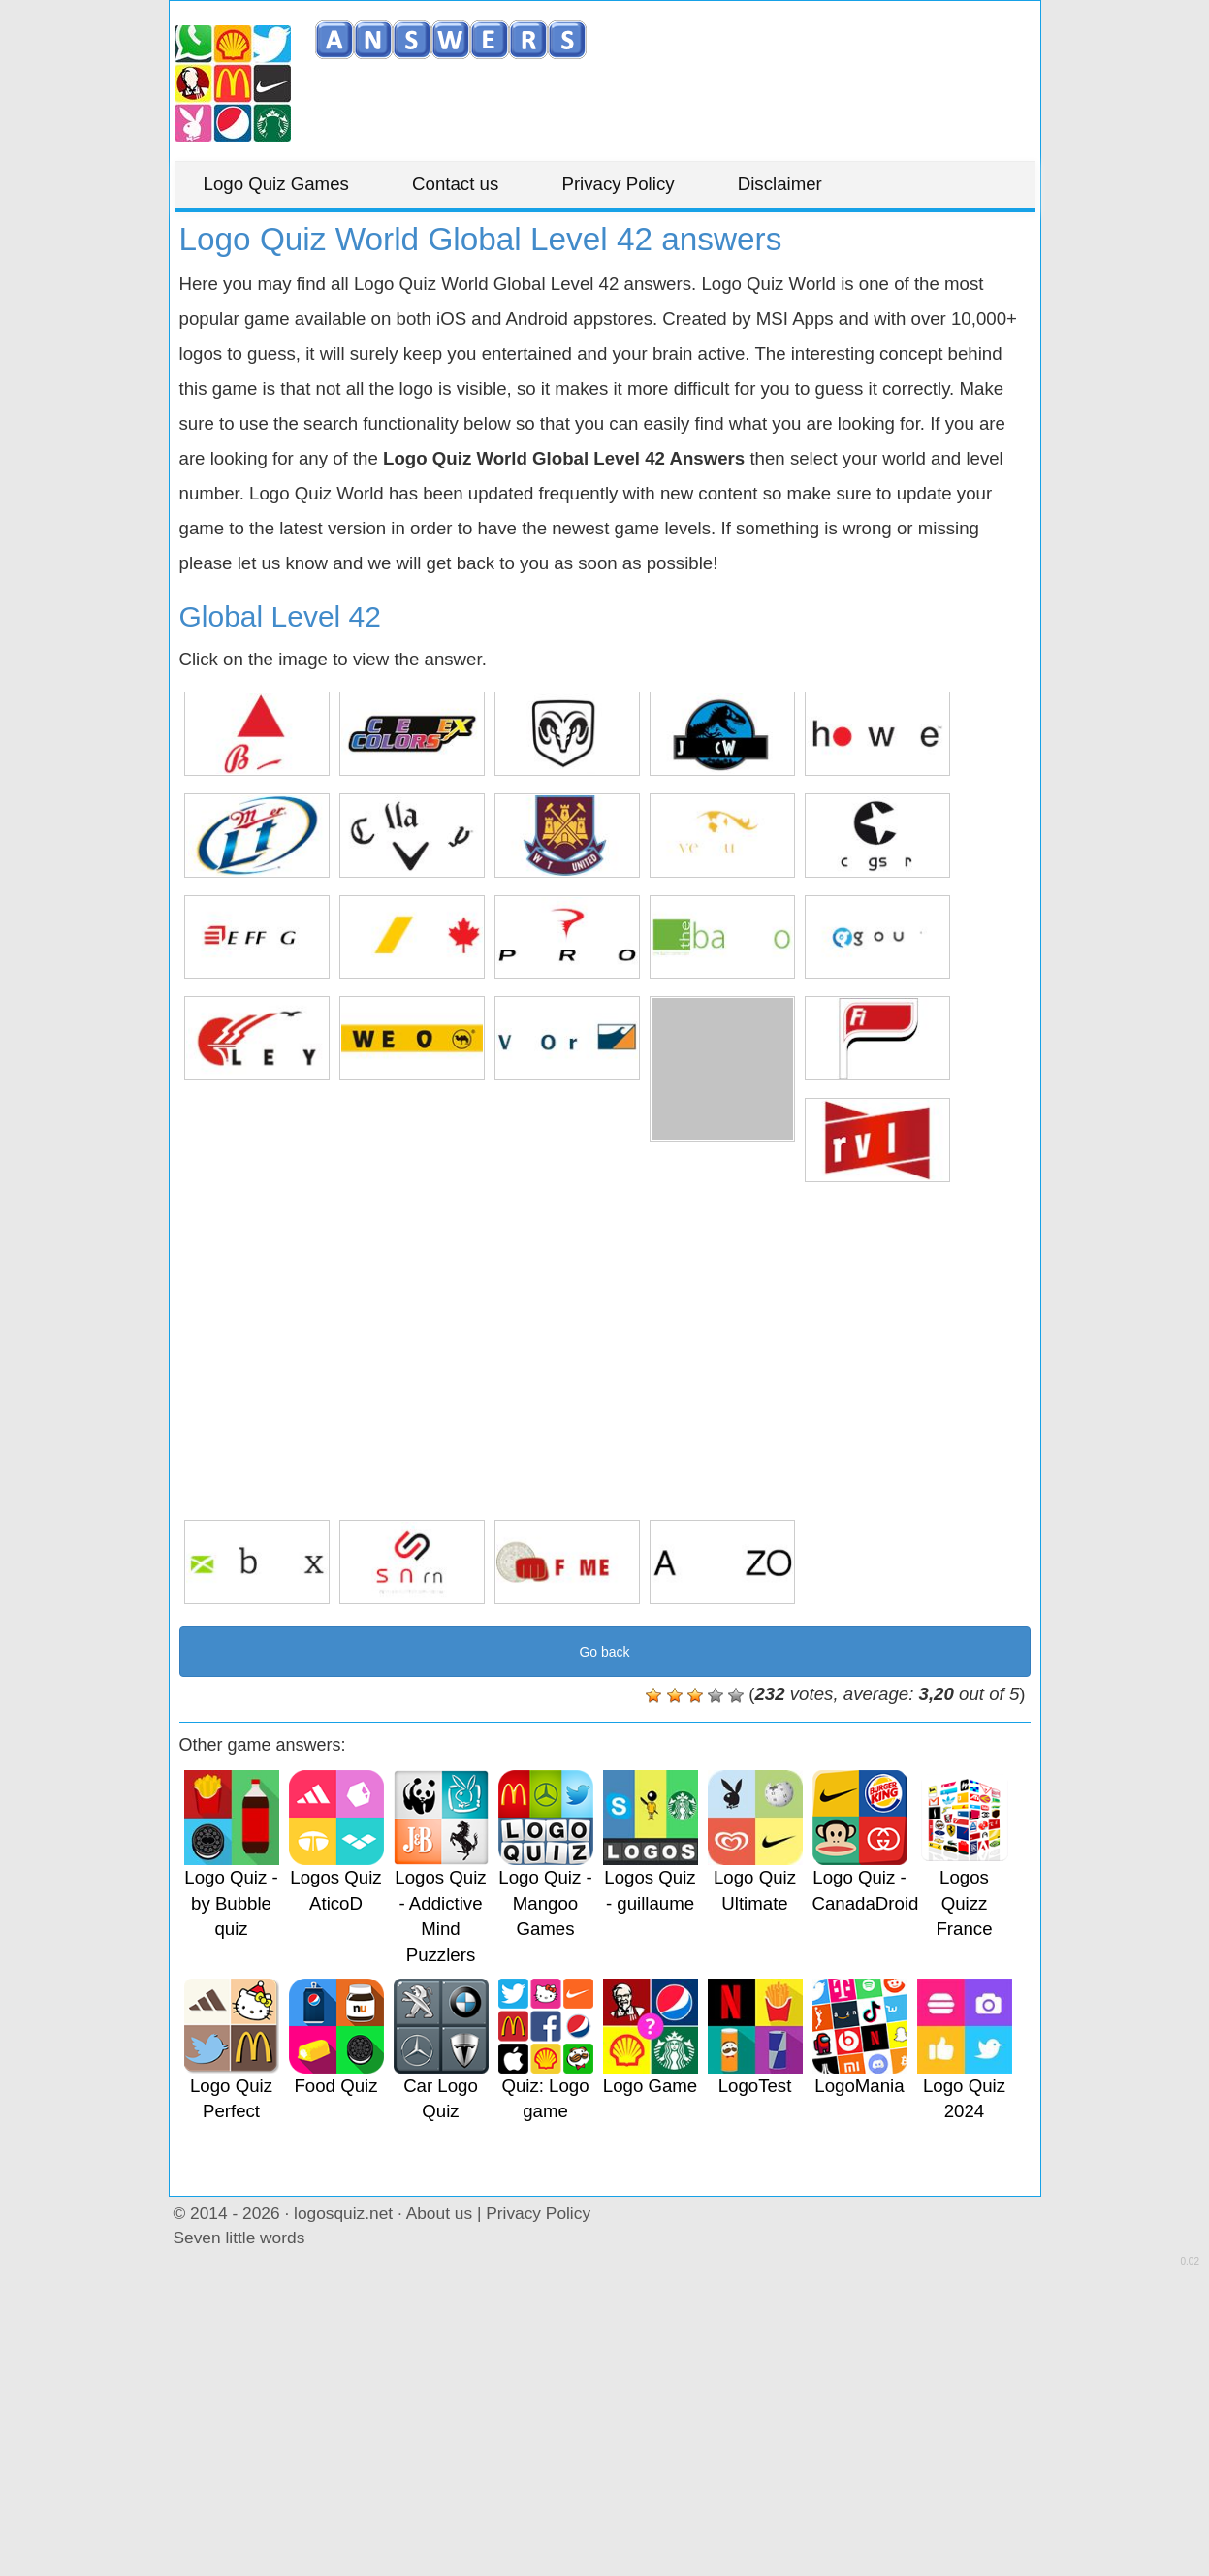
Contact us (455, 184)
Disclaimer (780, 184)
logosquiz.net (343, 2213)
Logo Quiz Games (276, 184)
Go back (604, 1651)
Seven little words (239, 2237)
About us (439, 2213)
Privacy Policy (617, 184)
